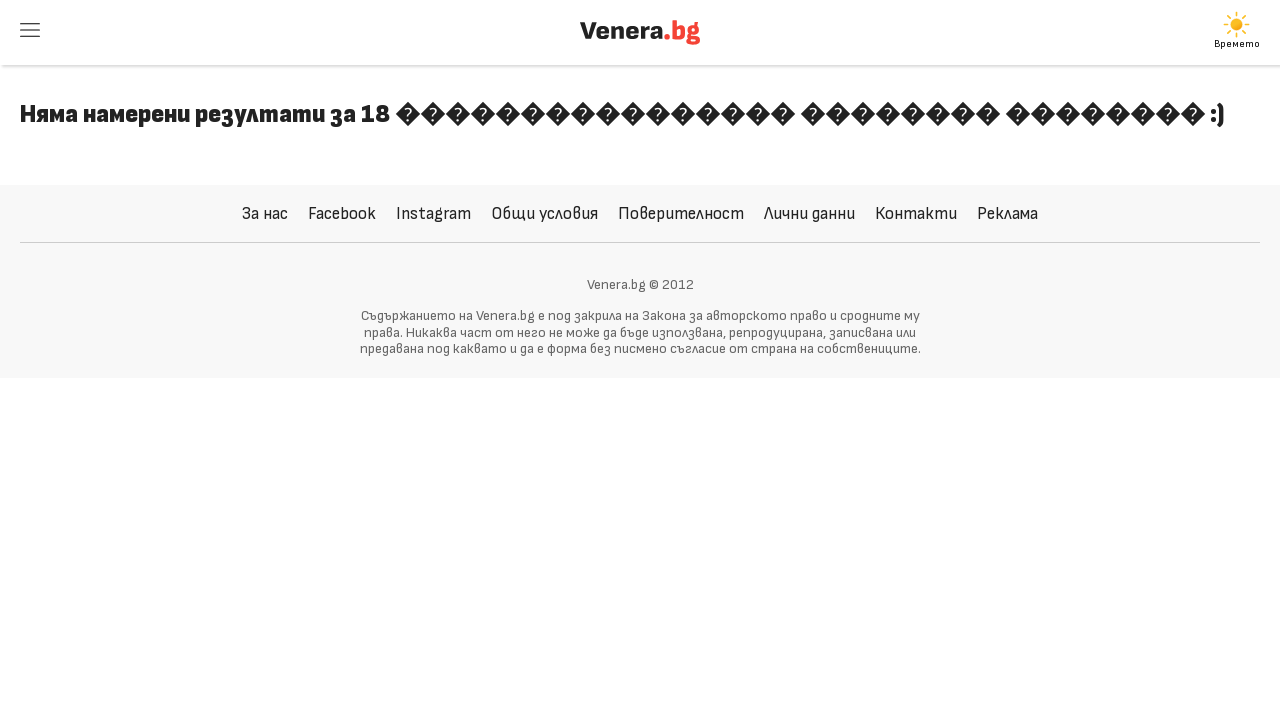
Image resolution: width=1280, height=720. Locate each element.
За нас (265, 213)
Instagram (433, 213)
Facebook (342, 213)
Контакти (916, 213)
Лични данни (809, 213)
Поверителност (681, 213)
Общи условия (544, 213)
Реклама (1007, 213)
